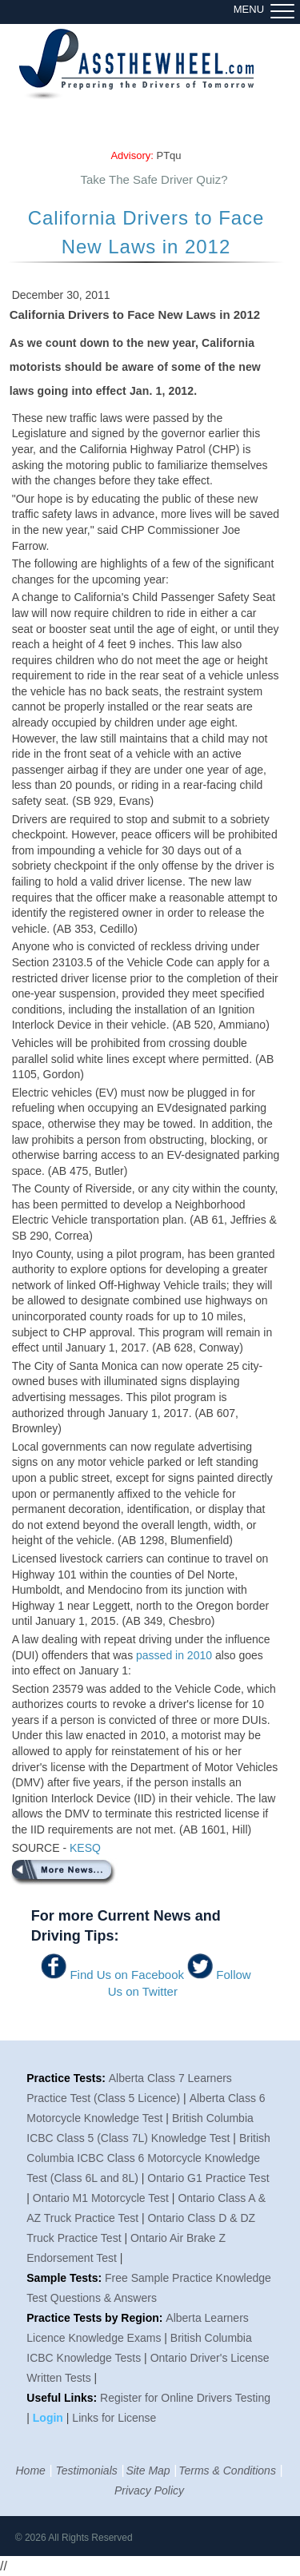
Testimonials (86, 2470)
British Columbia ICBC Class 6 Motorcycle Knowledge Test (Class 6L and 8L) (148, 2158)
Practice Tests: (66, 2078)
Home (31, 2470)
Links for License (114, 2417)
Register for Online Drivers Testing (185, 2397)
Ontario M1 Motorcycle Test (101, 2198)
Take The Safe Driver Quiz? (154, 179)
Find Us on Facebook (127, 1974)
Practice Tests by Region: (94, 2317)
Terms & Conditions (227, 2470)
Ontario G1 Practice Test (208, 2178)
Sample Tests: (64, 2277)
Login (49, 2417)
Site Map (148, 2470)
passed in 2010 (174, 1655)
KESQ (85, 1847)
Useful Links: (61, 2397)
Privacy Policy (149, 2490)
